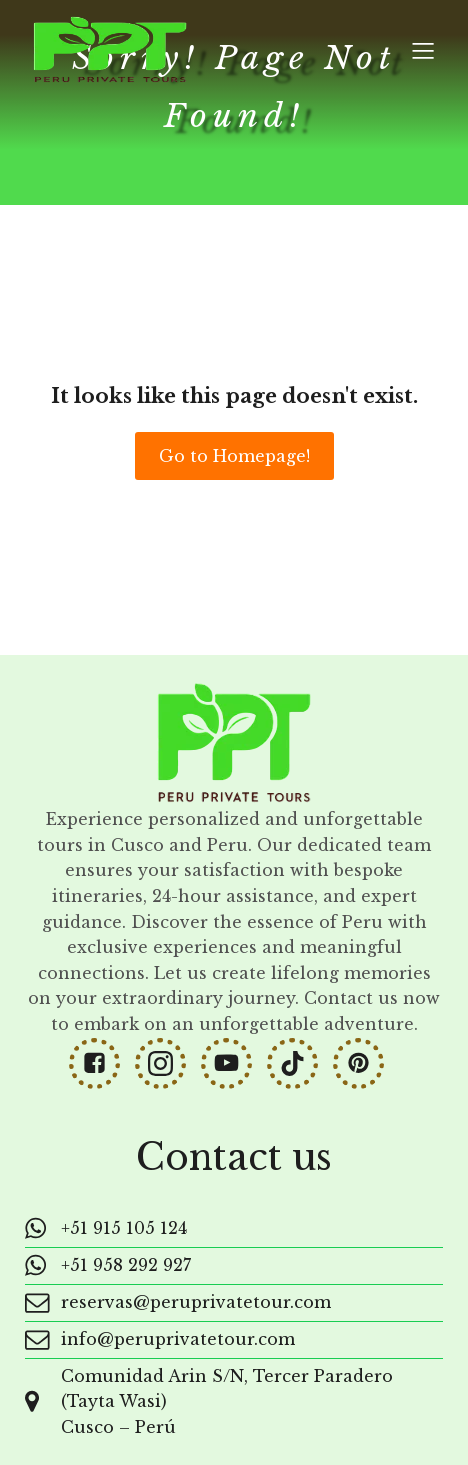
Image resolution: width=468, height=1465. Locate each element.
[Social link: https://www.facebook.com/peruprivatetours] (102, 1063)
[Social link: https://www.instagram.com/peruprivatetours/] (168, 1063)
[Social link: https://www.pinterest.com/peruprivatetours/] (366, 1063)
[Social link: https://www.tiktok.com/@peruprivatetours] (300, 1063)
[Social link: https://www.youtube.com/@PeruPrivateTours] (234, 1063)
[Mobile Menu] (423, 50)
